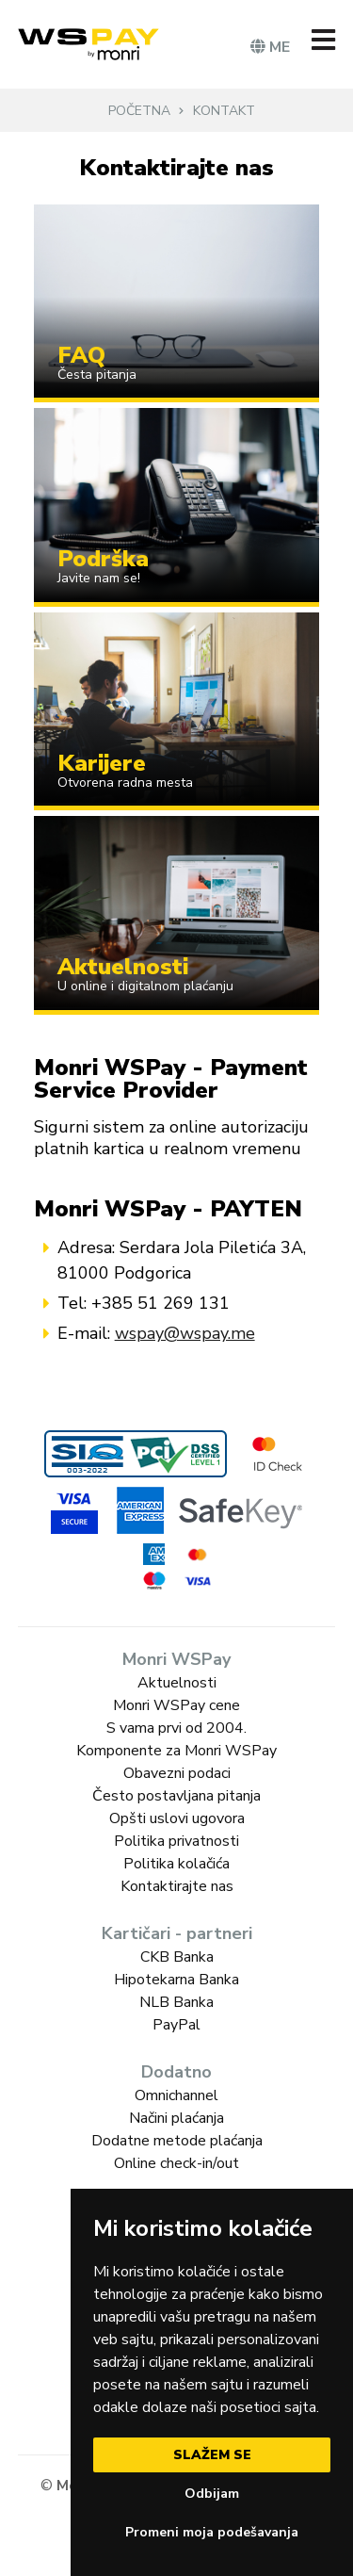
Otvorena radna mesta (125, 782)
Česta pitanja (96, 374)
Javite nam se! (98, 578)
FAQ (81, 355)
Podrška (103, 559)
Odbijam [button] (212, 2494)
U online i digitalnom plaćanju (145, 986)
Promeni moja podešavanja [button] (211, 2532)
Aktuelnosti (122, 967)
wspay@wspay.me (185, 1333)
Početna (139, 111)
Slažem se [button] (212, 2455)
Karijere (101, 763)
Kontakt (224, 111)
